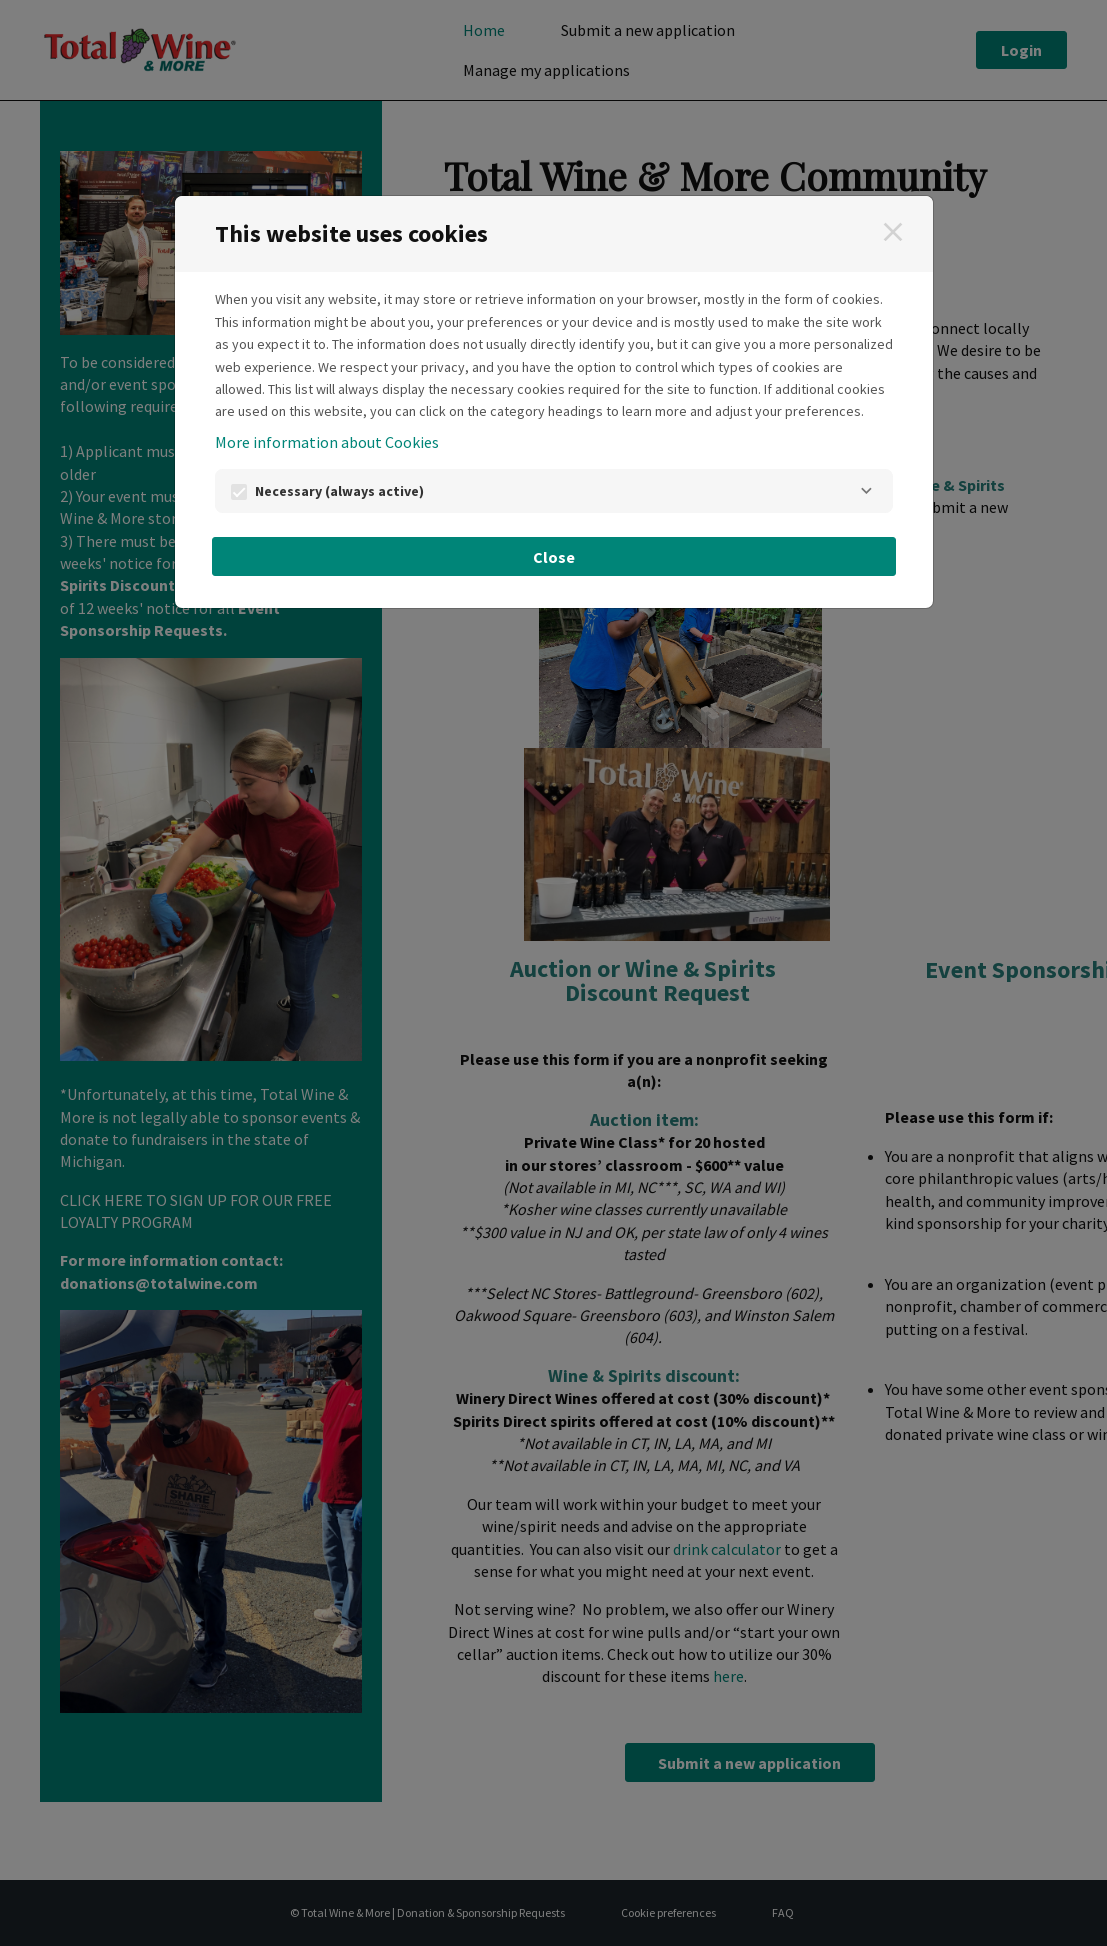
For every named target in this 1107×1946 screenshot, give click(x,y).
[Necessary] (867, 491)
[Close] (893, 232)
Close (554, 557)
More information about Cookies (327, 442)
